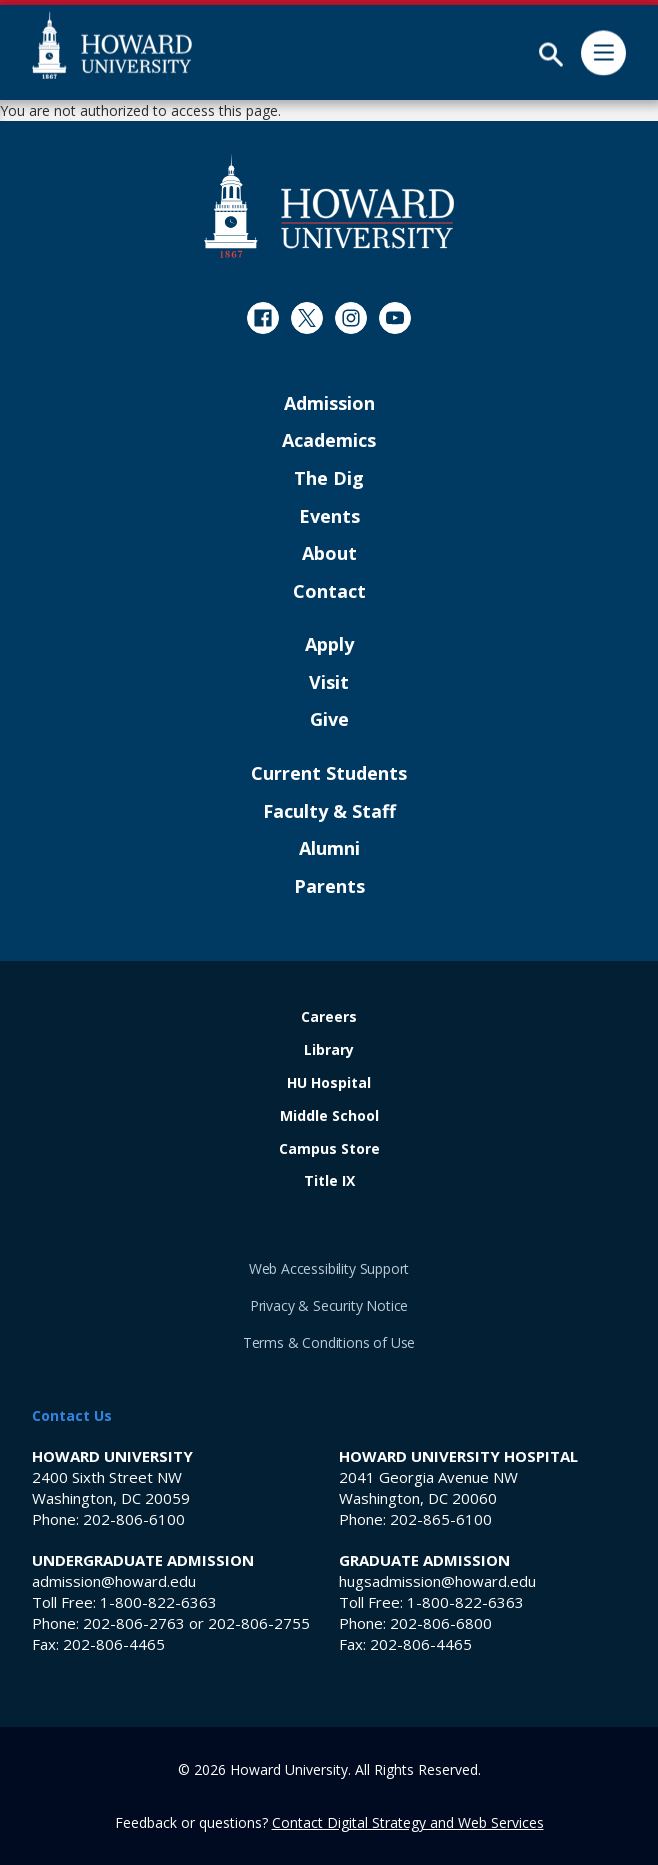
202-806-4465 (114, 1644)
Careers (329, 1017)
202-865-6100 (441, 1519)
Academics (329, 441)
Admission (329, 404)
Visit (329, 683)
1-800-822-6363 (158, 1602)
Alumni (329, 849)
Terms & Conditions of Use (329, 1342)
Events (329, 517)
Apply (329, 645)
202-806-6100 (134, 1519)
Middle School (329, 1116)
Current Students (329, 774)
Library (329, 1050)
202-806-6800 (441, 1623)
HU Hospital (329, 1083)
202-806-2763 (134, 1623)
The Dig (329, 479)
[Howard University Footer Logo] (329, 205)
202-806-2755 (259, 1623)
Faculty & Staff (329, 812)
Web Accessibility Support (329, 1268)
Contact (329, 592)
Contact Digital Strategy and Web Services (408, 1822)
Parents (329, 887)
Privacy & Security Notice (329, 1305)
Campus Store (329, 1149)
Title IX (329, 1181)
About (329, 554)
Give (329, 720)
